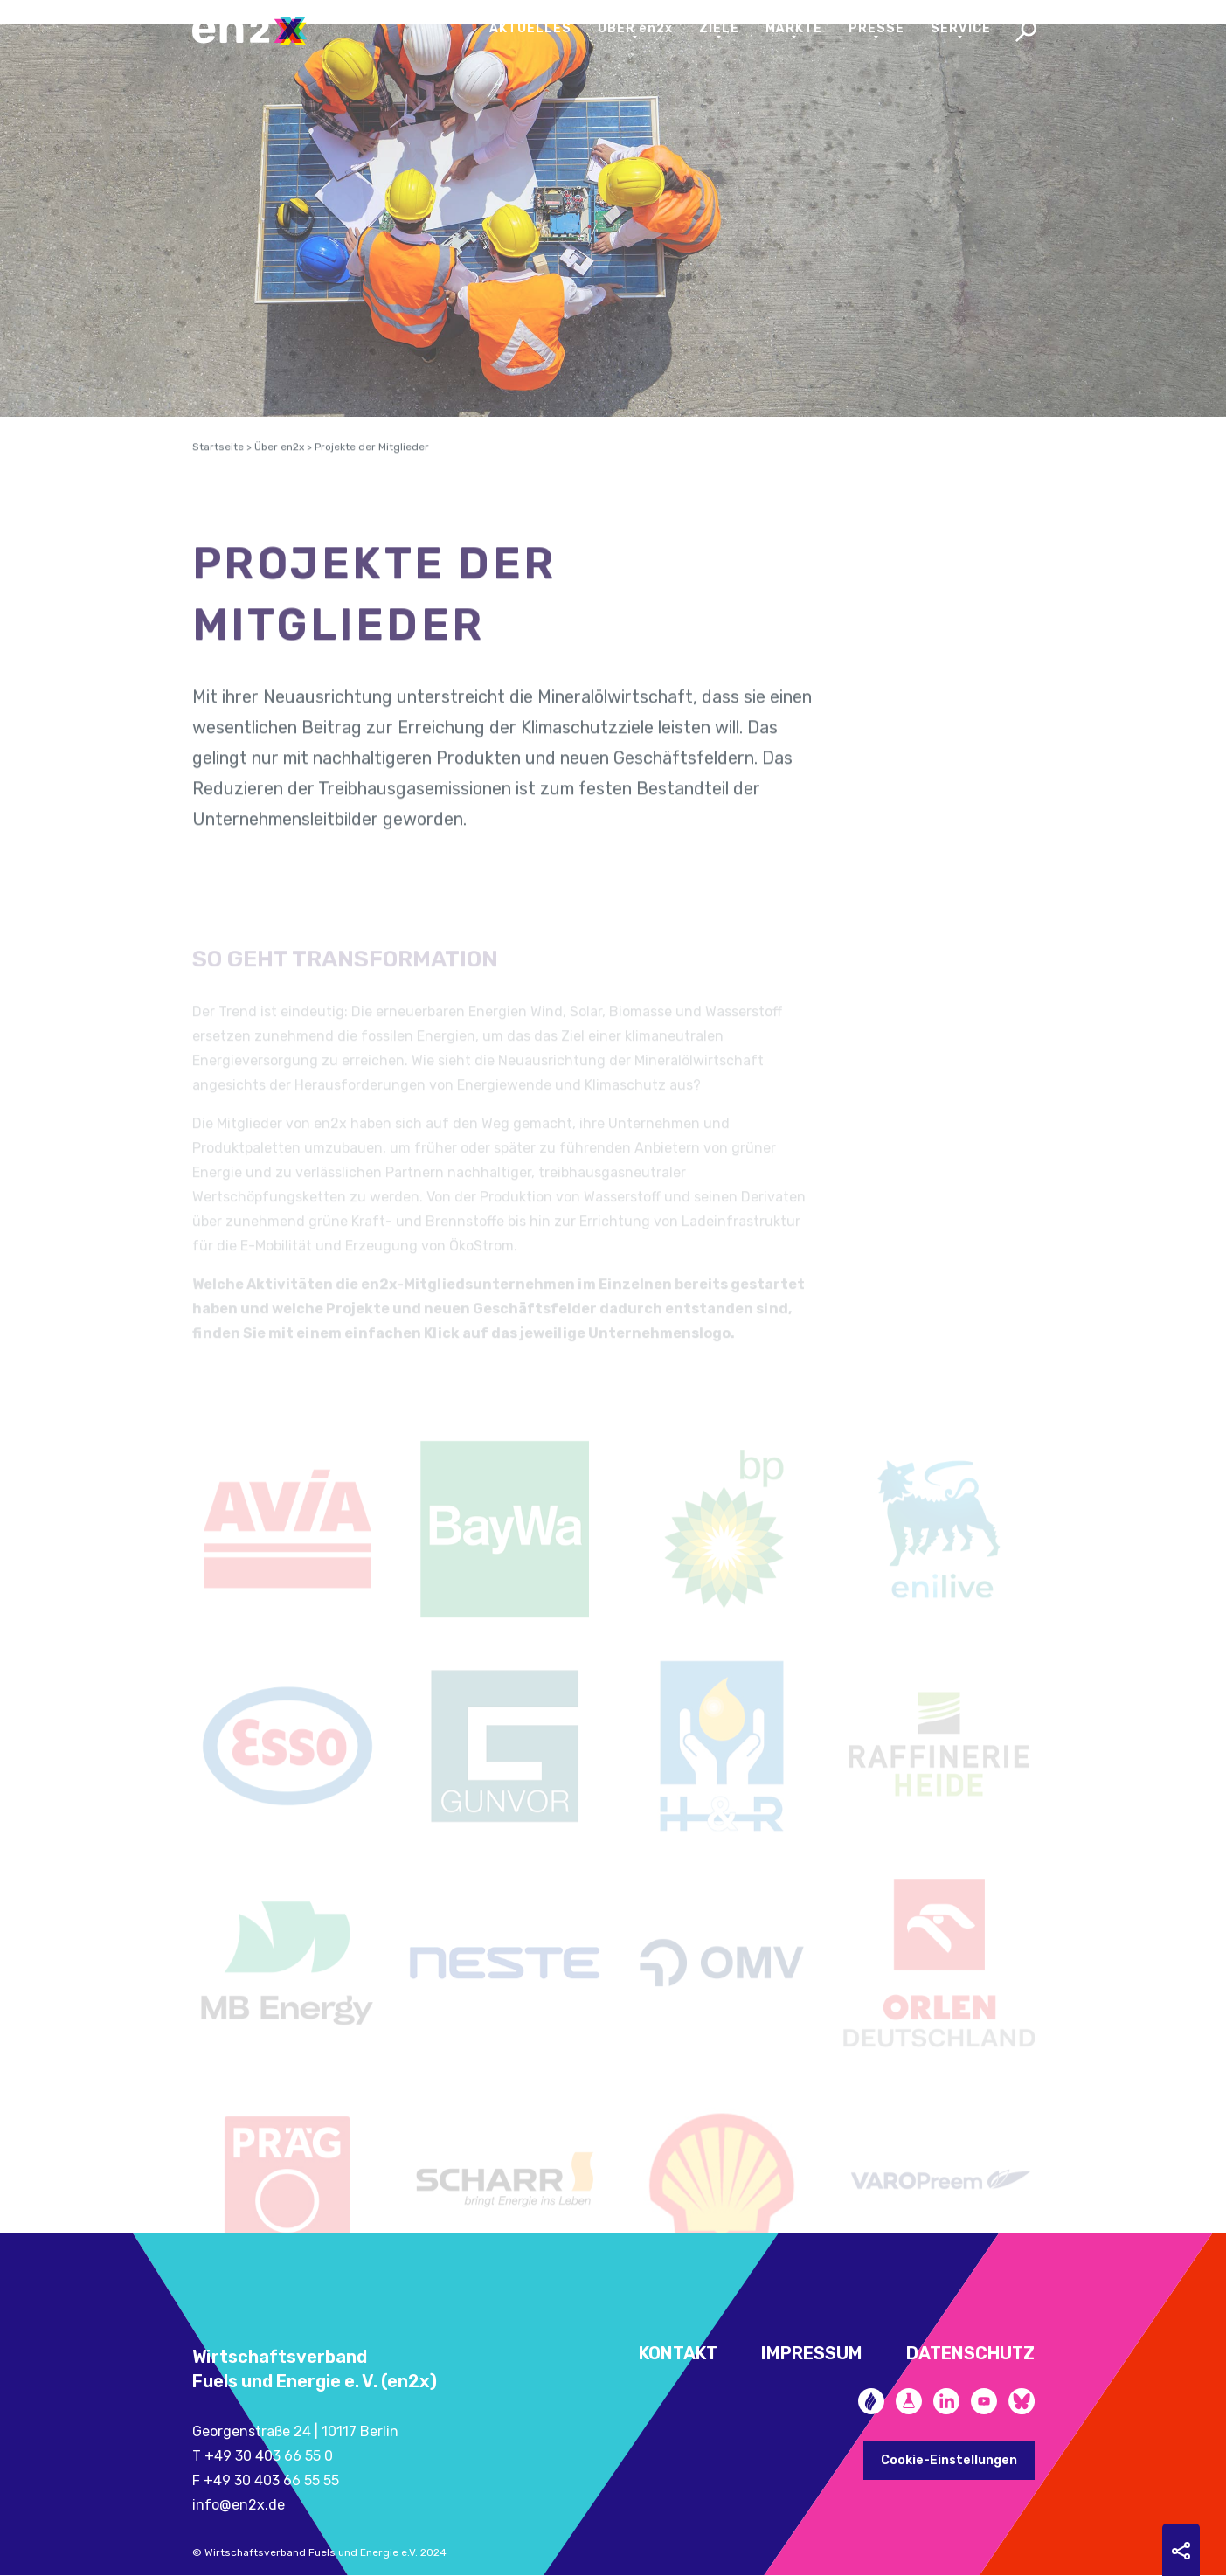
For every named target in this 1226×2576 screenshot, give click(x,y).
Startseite (218, 464)
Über (635, 28)
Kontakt (678, 2353)
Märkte (793, 28)
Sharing (1181, 2550)
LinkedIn (946, 2401)
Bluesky (1021, 2401)
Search (1026, 33)
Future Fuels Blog (909, 2401)
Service (961, 28)
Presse (876, 28)
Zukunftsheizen (871, 2401)
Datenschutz (970, 2353)
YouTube (984, 2401)
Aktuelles (530, 28)
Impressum (811, 2353)
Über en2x (279, 464)
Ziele (719, 28)
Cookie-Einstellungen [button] (949, 2460)
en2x (257, 31)
